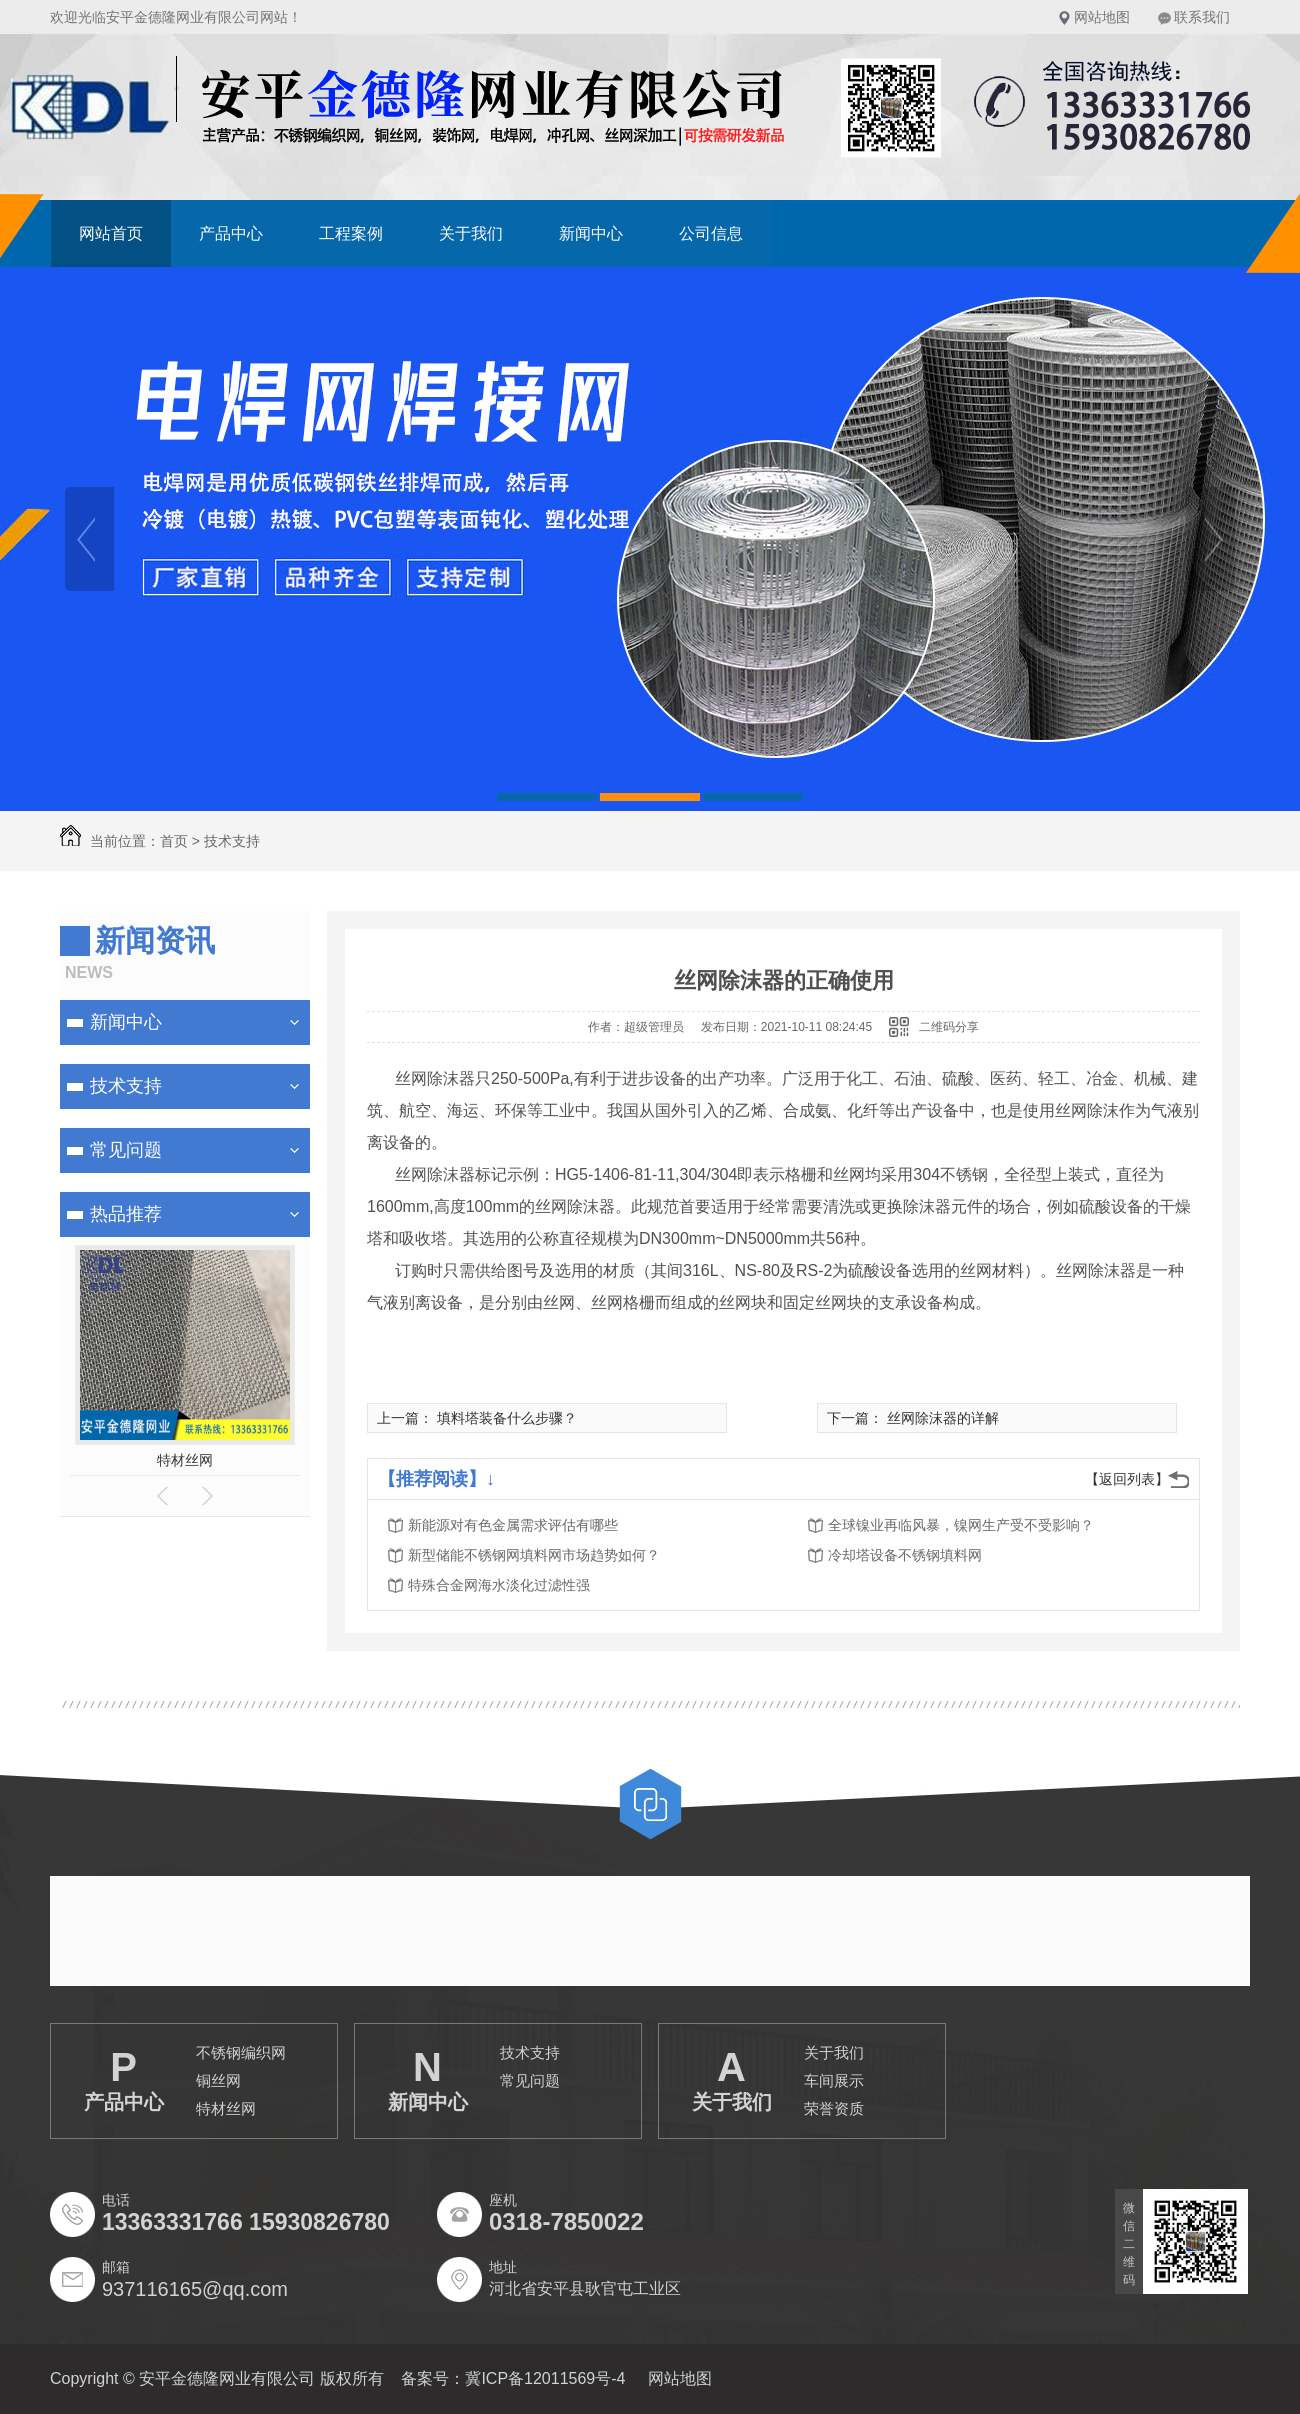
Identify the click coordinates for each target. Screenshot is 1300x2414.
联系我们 (1202, 17)
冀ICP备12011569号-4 (545, 2378)
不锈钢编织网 (241, 2052)
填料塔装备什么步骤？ (507, 1418)
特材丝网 (185, 1460)
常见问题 (126, 1150)
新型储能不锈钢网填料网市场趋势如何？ (534, 1555)
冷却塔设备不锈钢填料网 (905, 1555)
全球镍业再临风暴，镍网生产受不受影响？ (961, 1525)
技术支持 (126, 1086)
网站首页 (111, 233)
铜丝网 (218, 2080)
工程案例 (351, 233)
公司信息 (711, 233)
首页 (174, 841)
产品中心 (231, 233)
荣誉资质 (834, 2108)
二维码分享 (949, 1027)
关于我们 (471, 233)
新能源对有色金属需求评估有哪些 (513, 1525)
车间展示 (834, 2080)
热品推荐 (126, 1214)
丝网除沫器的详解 (943, 1418)
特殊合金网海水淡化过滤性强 (499, 1585)
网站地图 (1102, 17)
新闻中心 (591, 233)
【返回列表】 (1127, 1479)
